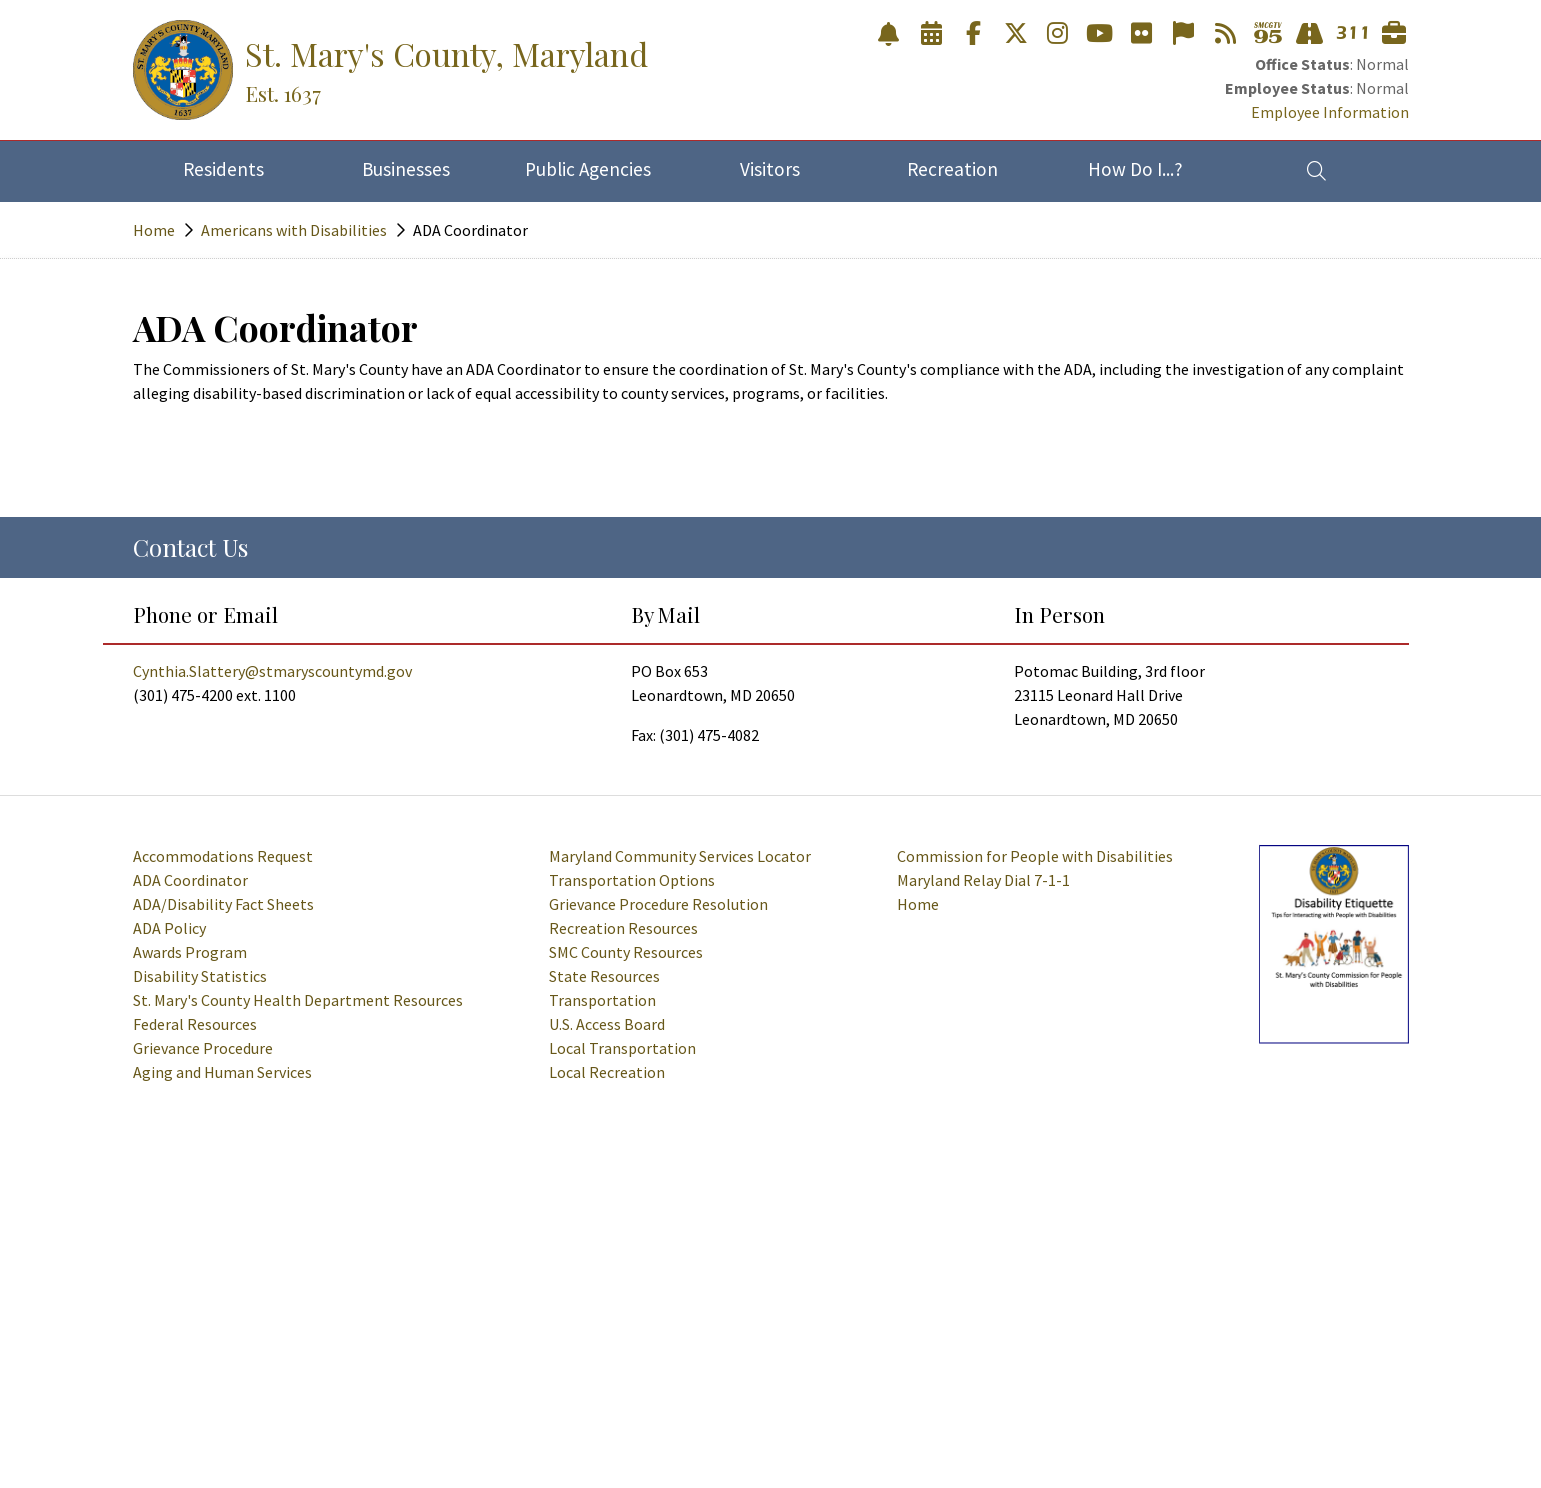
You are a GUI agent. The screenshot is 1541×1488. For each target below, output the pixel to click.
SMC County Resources (626, 952)
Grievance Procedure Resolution (658, 904)
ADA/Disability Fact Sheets (223, 904)
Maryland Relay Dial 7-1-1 (983, 880)
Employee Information (1330, 112)
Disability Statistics (200, 976)
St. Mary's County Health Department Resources (298, 1000)
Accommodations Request (223, 856)
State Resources (604, 976)
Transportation (602, 1000)
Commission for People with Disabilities (1035, 856)
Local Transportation (622, 1048)
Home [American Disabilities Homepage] (918, 904)
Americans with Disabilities (294, 230)
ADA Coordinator (190, 880)
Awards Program (190, 952)
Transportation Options (632, 880)
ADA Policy (169, 928)
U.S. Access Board (607, 1024)
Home (154, 230)
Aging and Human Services (222, 1072)
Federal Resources (195, 1024)
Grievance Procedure (203, 1048)
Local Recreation (607, 1072)
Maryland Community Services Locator (680, 856)
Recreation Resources (623, 928)
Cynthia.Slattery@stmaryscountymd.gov (272, 671)
